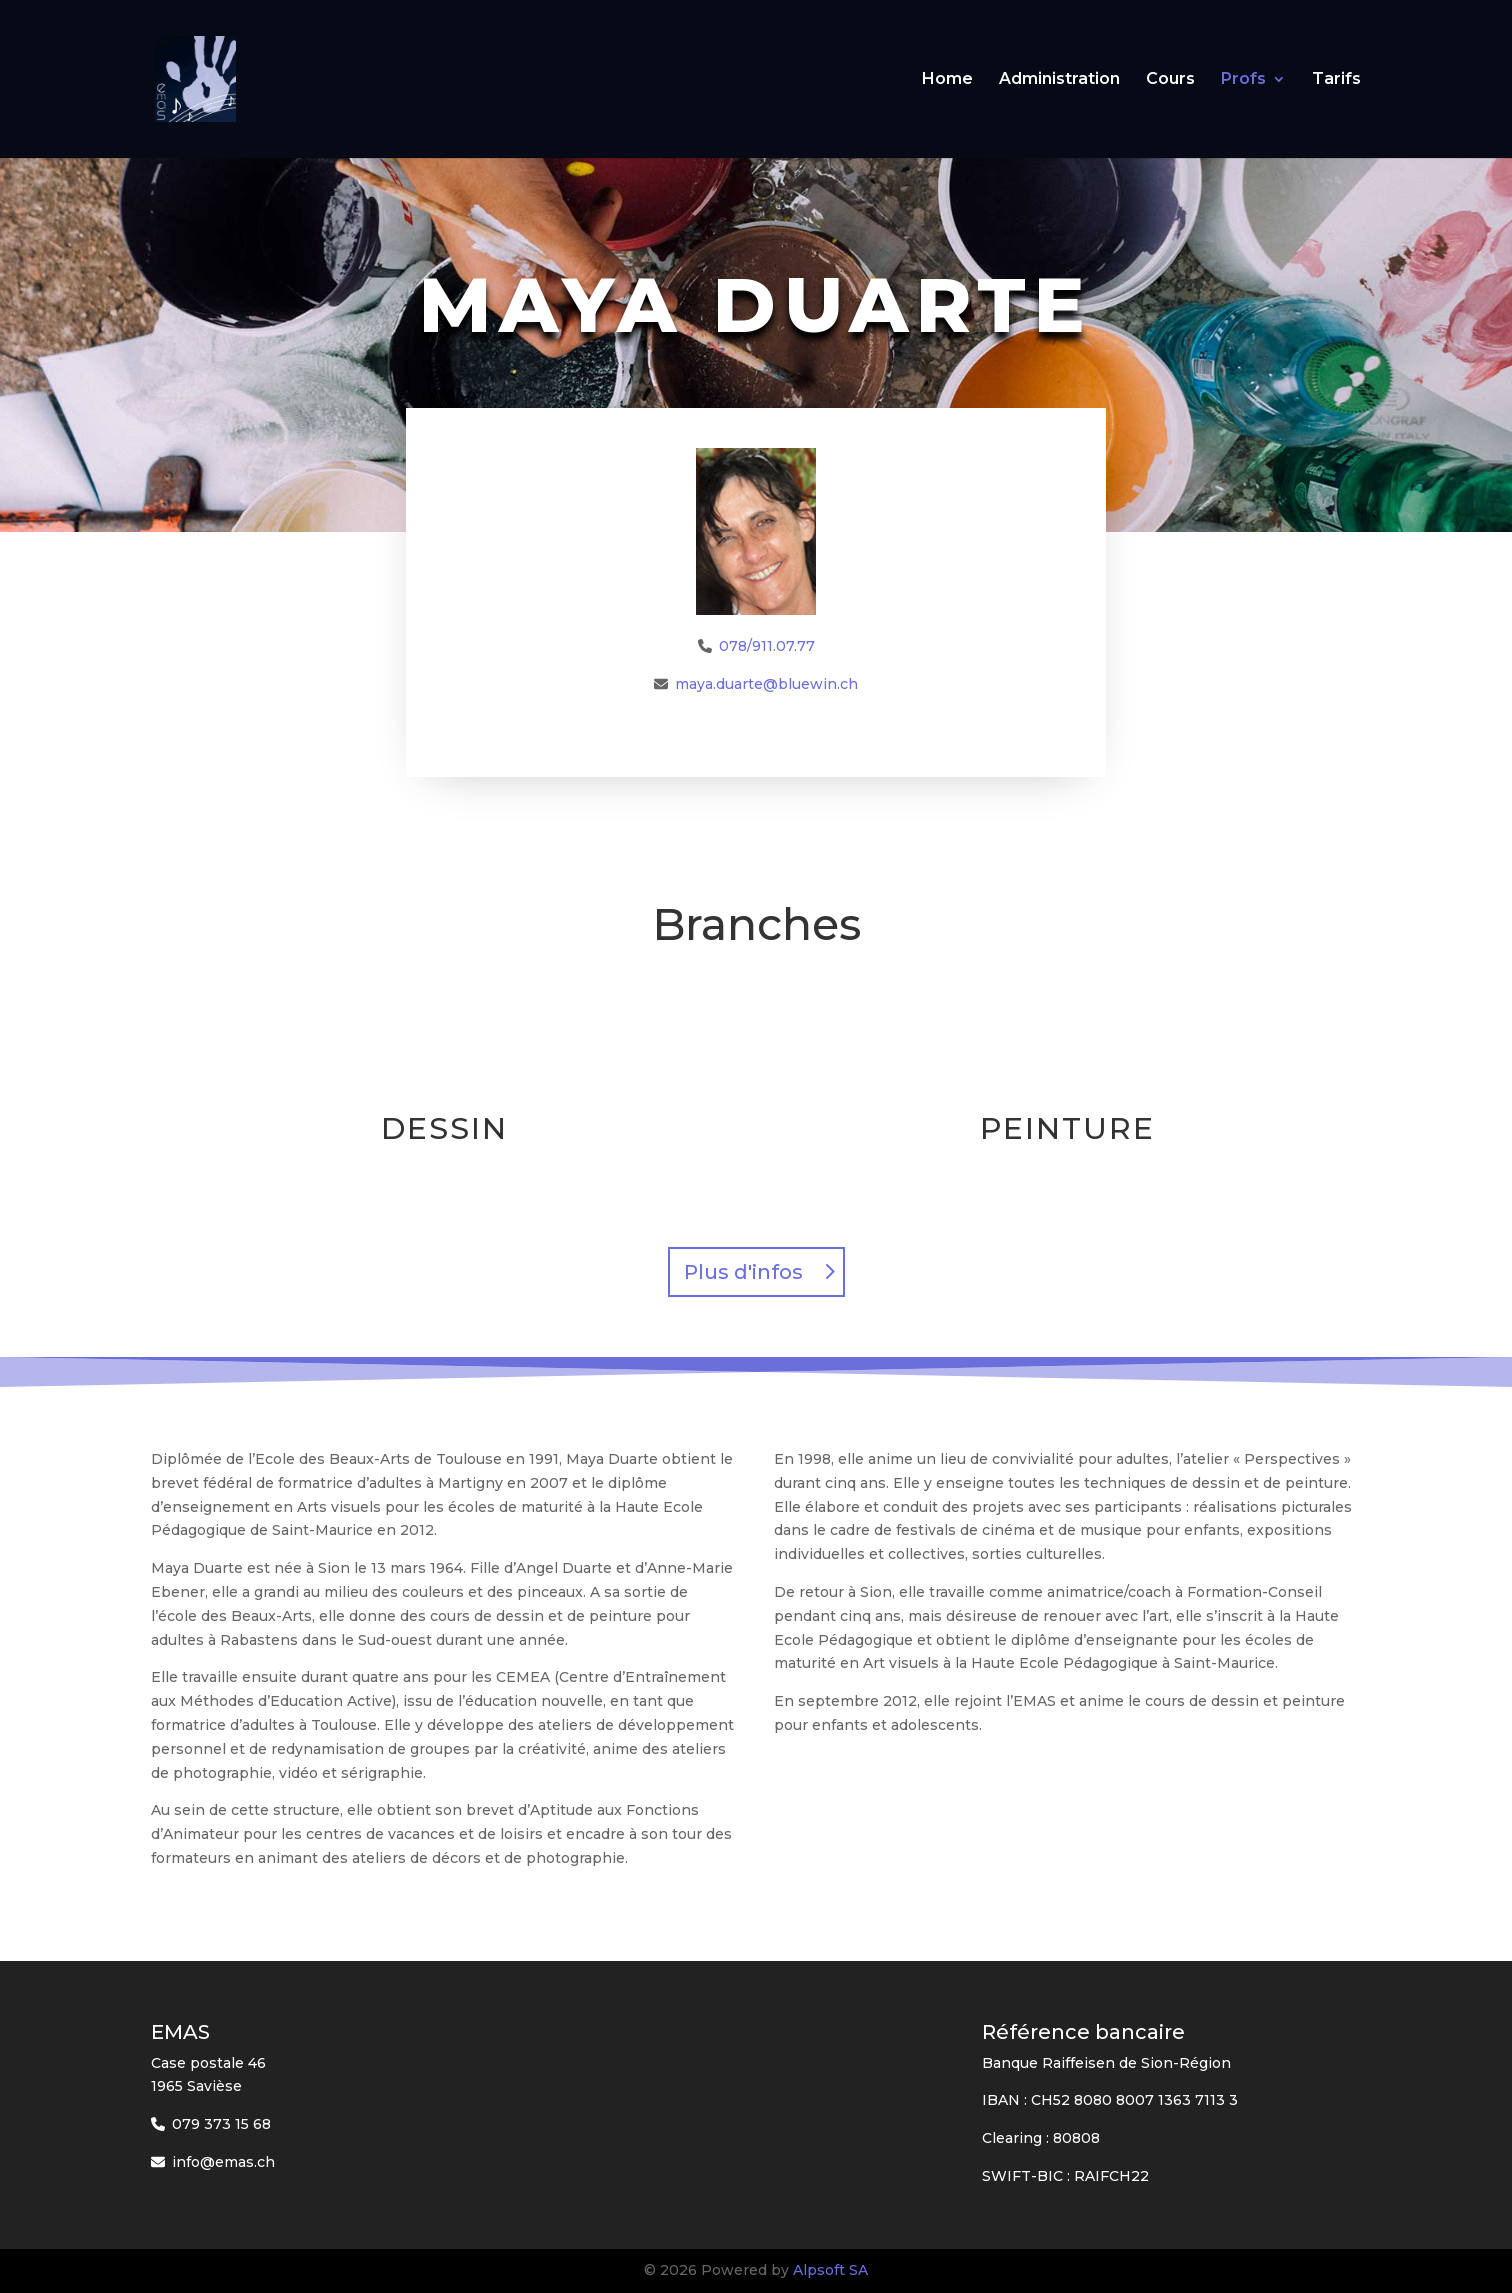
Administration (1059, 80)
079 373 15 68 (221, 2124)
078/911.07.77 (767, 646)
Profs (1243, 80)
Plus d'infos (743, 1272)
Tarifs (1336, 80)
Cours (1170, 80)
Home (947, 80)
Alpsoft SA (830, 2270)
